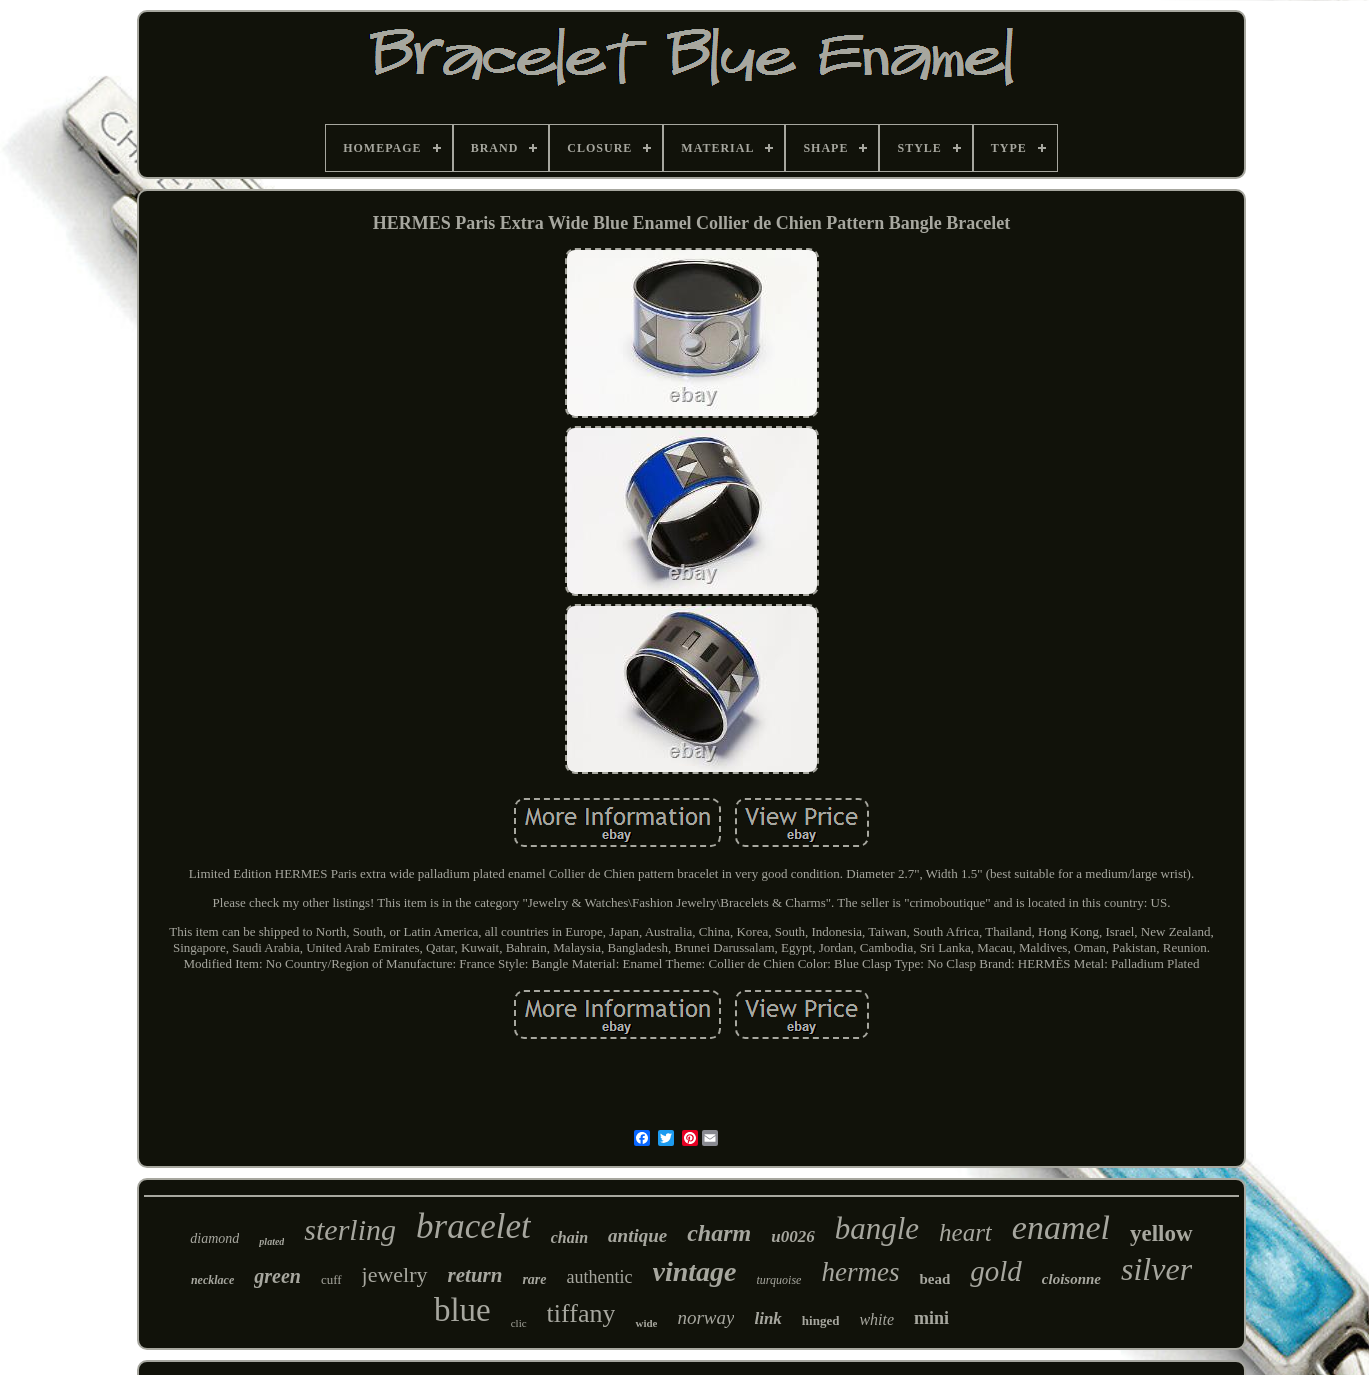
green (277, 1276)
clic (519, 1323)
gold (996, 1271)
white (876, 1319)
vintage (695, 1271)
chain (569, 1237)
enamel (1061, 1227)
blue (462, 1310)
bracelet (473, 1226)
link (767, 1318)
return (475, 1275)
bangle (877, 1228)
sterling (350, 1229)
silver (1156, 1269)
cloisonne (1071, 1279)
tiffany (581, 1313)
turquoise (779, 1280)
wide (646, 1323)
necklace (212, 1280)
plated (271, 1241)
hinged (821, 1320)
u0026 (792, 1236)
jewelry (395, 1274)
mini (931, 1318)
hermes (860, 1272)
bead (934, 1279)
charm (719, 1233)
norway (705, 1317)
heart (965, 1232)
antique (637, 1235)
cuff (331, 1279)
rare (534, 1279)
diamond (214, 1238)
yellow (1161, 1233)
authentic (600, 1277)
